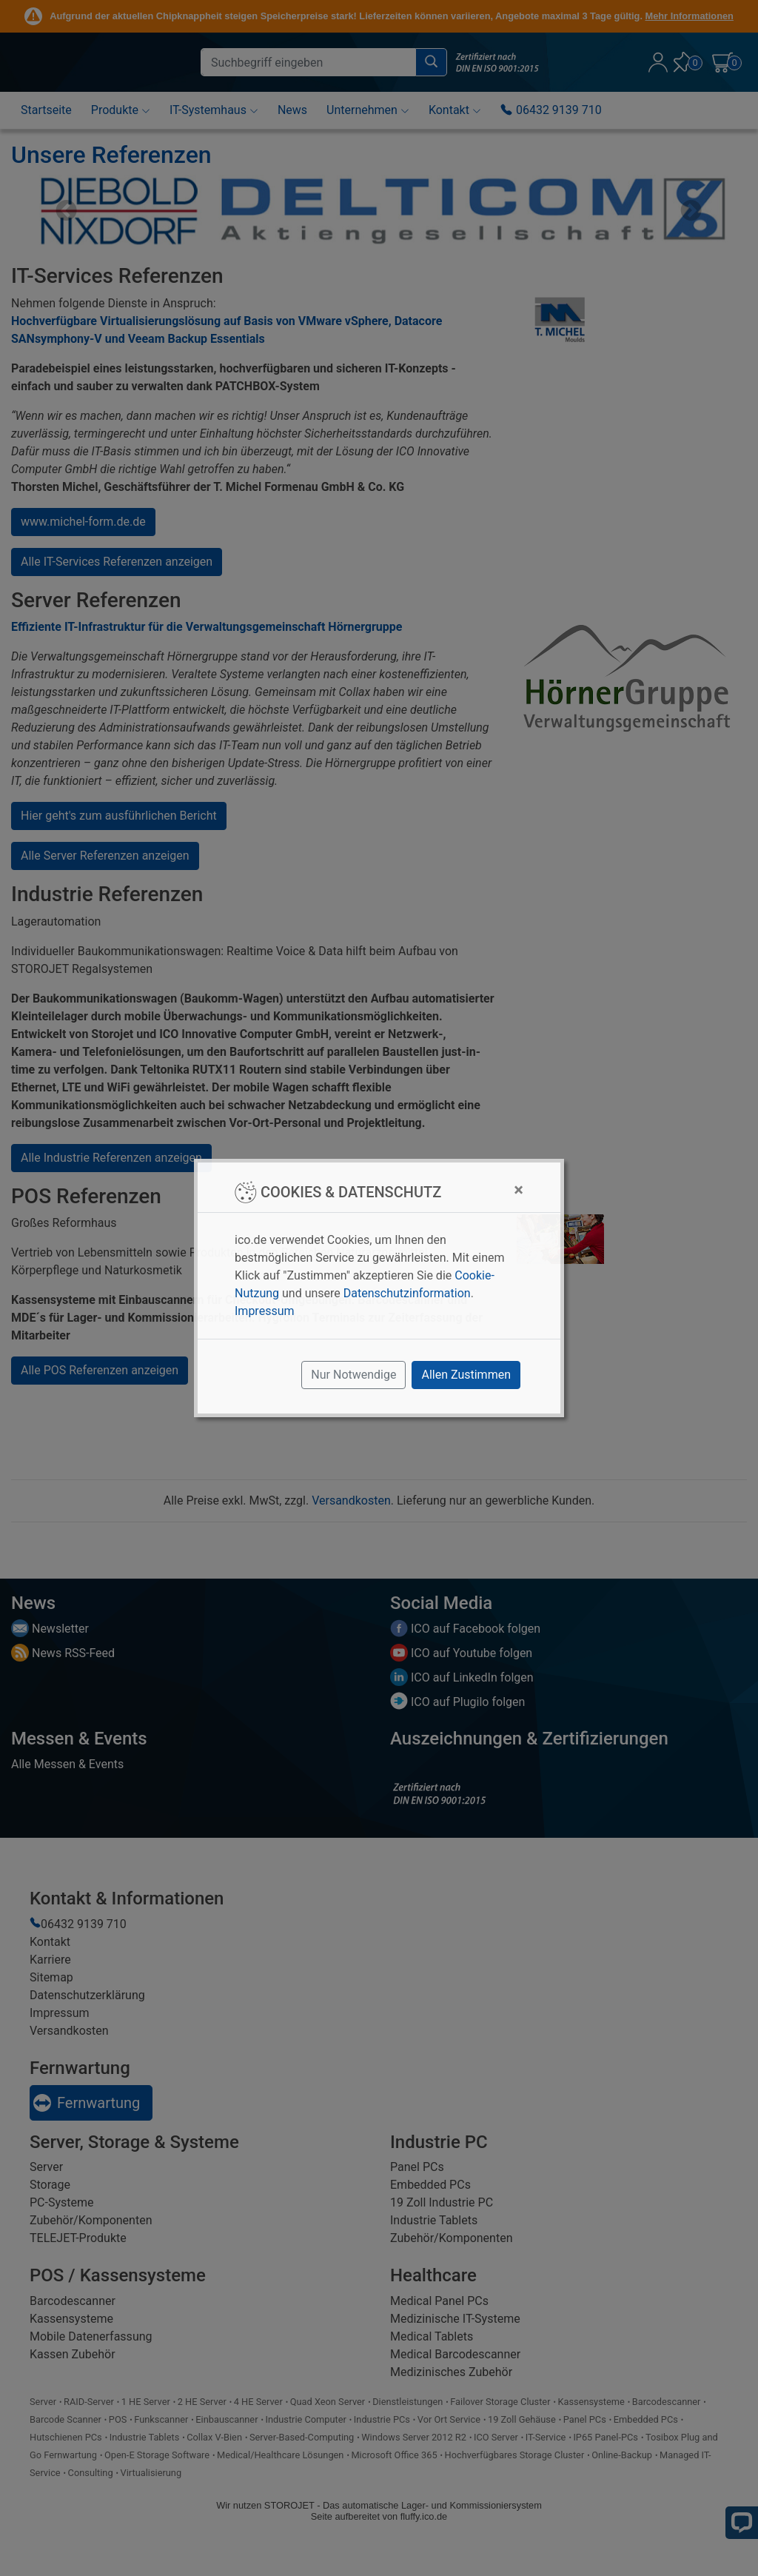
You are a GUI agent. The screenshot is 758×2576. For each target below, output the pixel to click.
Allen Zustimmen (466, 1375)
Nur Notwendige (353, 1375)
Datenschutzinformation (407, 1293)
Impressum (265, 1311)
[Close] (518, 1190)
